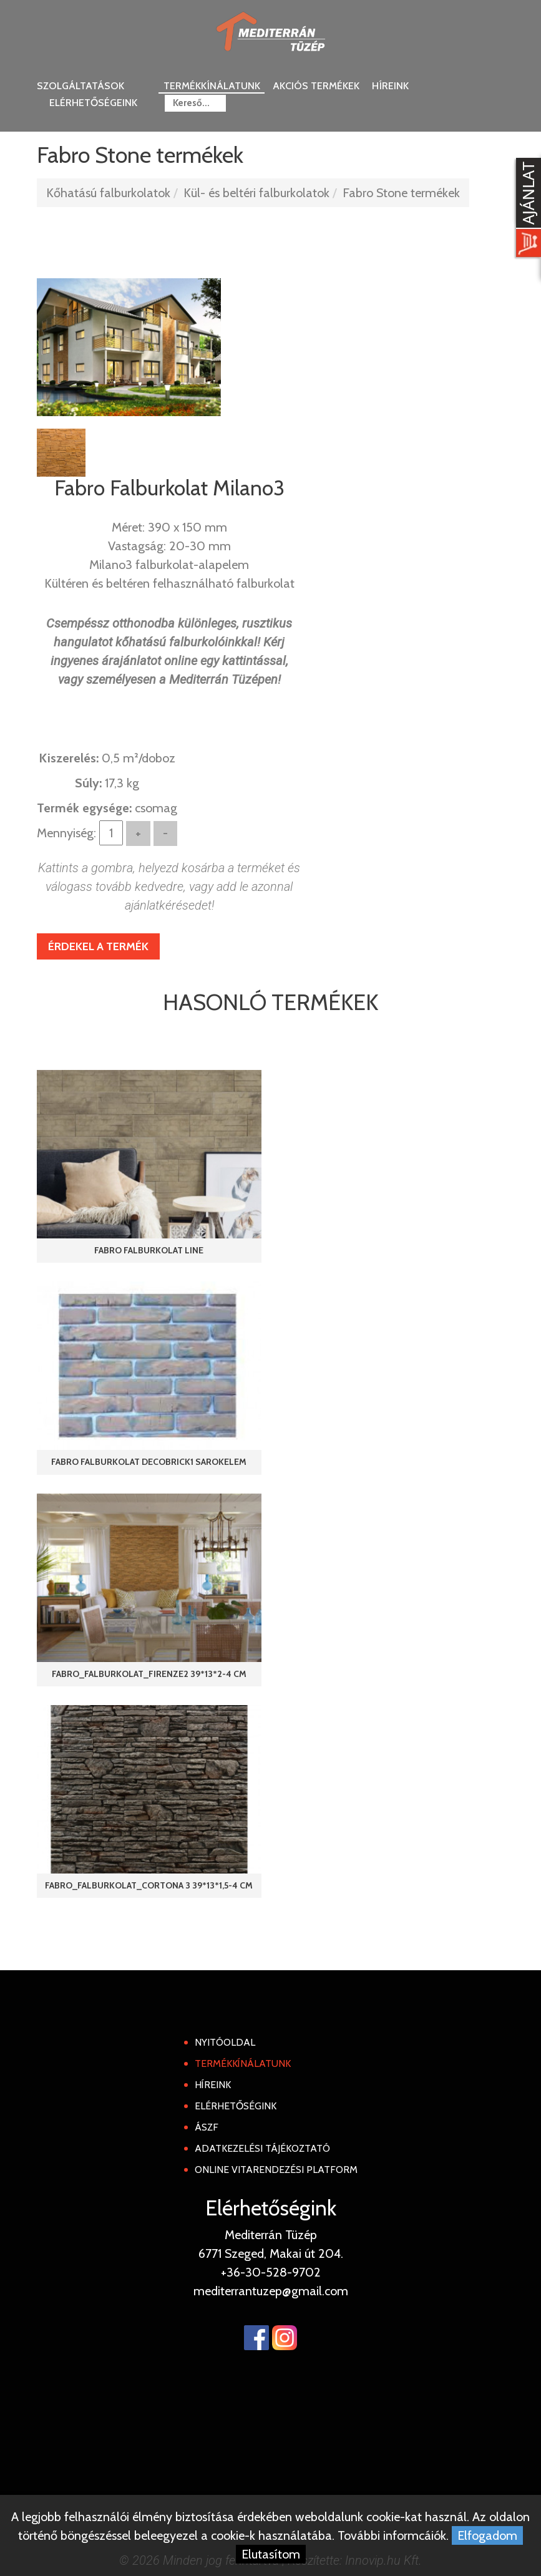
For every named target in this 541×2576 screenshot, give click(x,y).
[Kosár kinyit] (526, 209)
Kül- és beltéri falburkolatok (256, 192)
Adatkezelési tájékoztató (262, 2148)
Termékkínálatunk (211, 86)
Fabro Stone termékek (401, 192)
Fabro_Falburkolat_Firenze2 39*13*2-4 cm (149, 1673)
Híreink (390, 86)
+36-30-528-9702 (271, 2272)
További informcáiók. (393, 2535)
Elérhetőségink (235, 2106)
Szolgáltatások (80, 86)
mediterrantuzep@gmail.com (270, 2290)
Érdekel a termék (98, 946)
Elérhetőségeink (93, 103)
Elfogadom (487, 2535)
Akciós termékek (316, 86)
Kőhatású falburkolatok (108, 192)
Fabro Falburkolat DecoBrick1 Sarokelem (148, 1461)
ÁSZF (206, 2127)
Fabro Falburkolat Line (148, 1250)
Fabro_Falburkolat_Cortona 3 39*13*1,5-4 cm (149, 1885)
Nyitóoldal (225, 2042)
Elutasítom (270, 2554)
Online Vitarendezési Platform (276, 2169)
